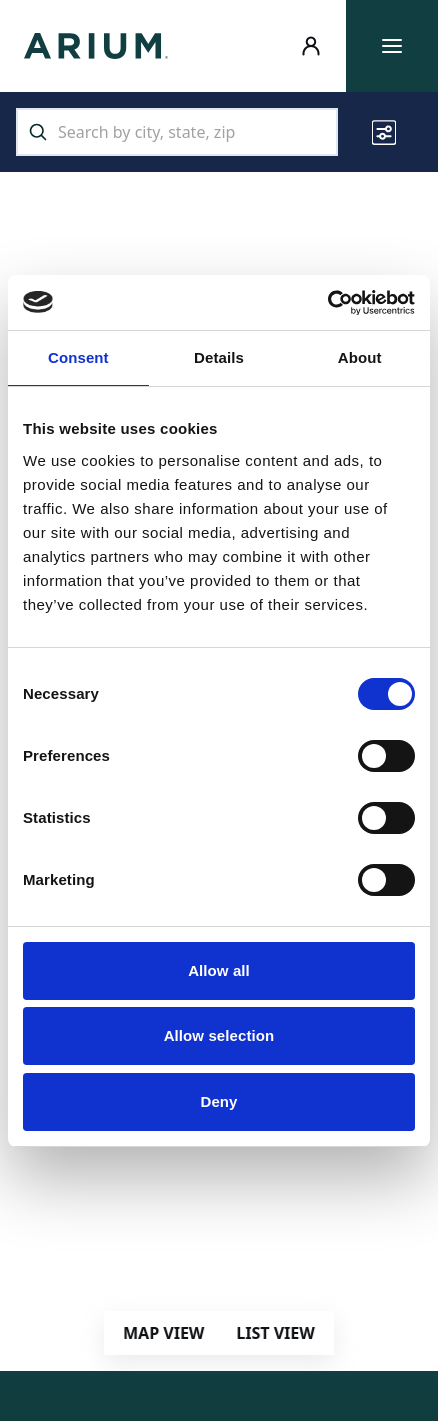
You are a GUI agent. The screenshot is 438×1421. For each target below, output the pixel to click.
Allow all (219, 970)
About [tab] (360, 357)
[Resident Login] (311, 46)
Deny (218, 1101)
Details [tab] (219, 357)
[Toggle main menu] (392, 46)
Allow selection (219, 1035)
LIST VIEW (275, 1333)
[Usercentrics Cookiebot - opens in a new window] (327, 303)
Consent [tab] (78, 357)
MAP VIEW (163, 1333)
